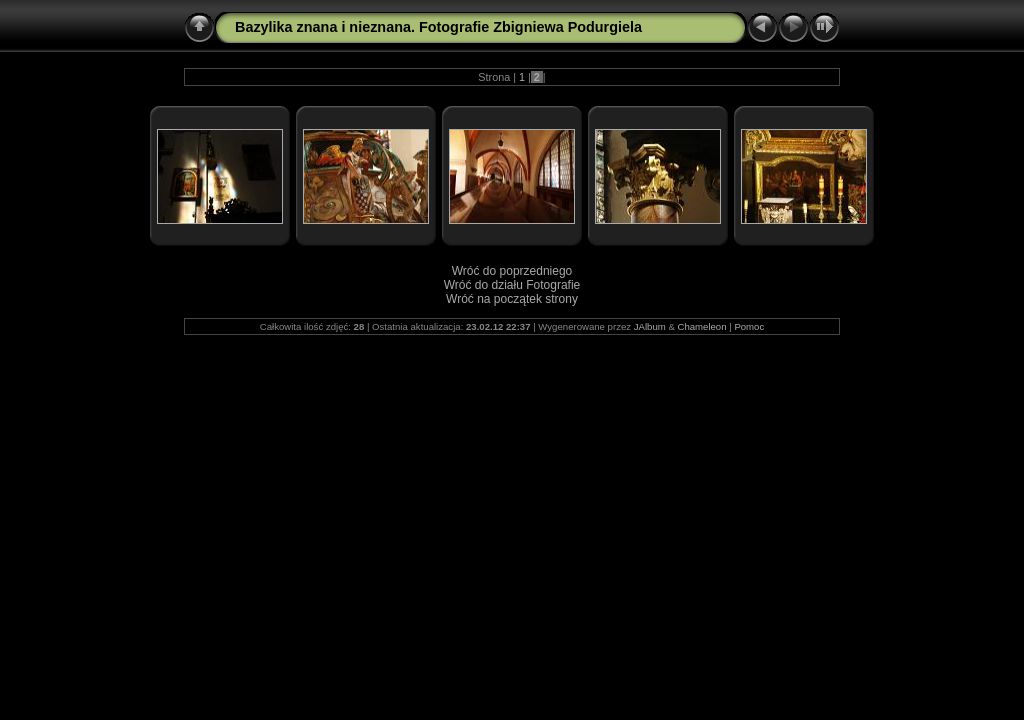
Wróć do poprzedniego (512, 271)
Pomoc (749, 326)
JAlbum (650, 326)
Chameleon (701, 326)
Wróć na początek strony (512, 299)
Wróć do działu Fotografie (512, 285)
